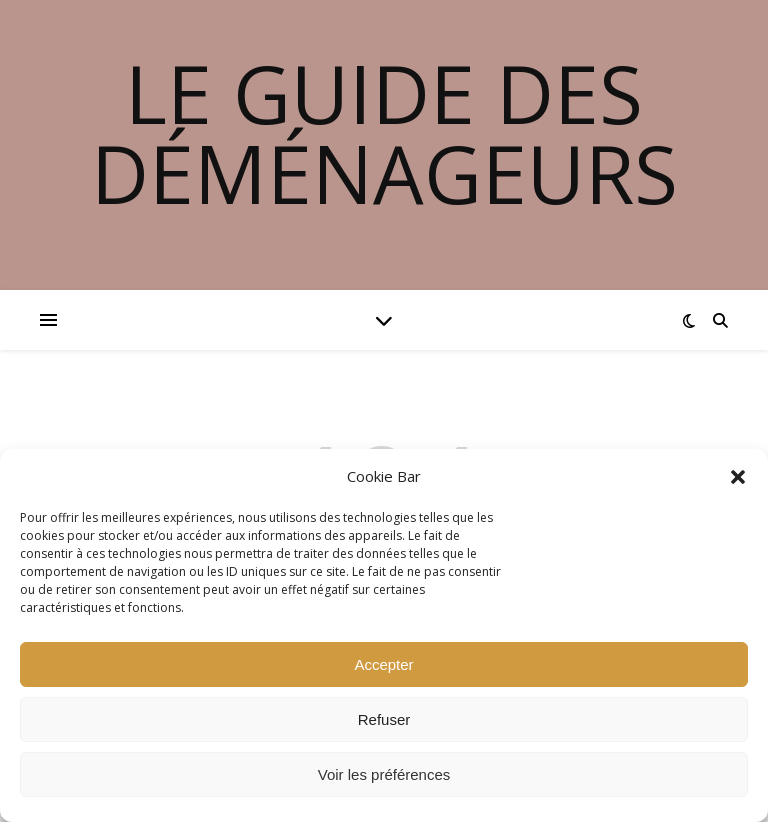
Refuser (384, 719)
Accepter (383, 664)
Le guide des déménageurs (384, 133)
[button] (738, 477)
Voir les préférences (384, 774)
